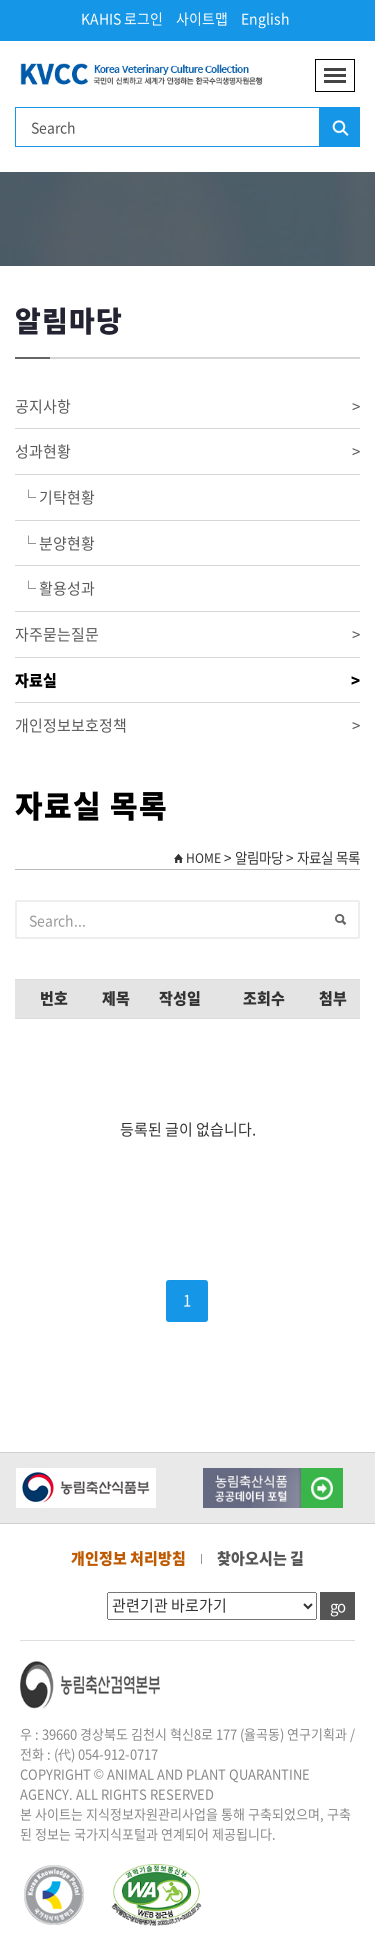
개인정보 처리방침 (128, 1558)
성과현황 (187, 451)
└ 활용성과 (55, 588)
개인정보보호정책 (187, 725)
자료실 (187, 680)
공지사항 (187, 406)
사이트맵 (202, 18)
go (337, 1606)
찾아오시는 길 (260, 1558)
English (265, 18)
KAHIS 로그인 (122, 18)
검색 (339, 128)
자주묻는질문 (187, 634)
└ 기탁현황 (55, 497)
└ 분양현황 (55, 543)
